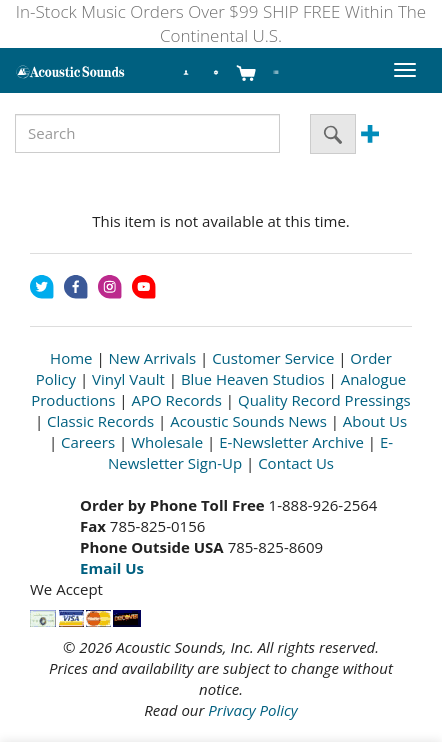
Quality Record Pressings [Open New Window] (324, 400)
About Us (375, 421)
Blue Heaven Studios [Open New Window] (253, 379)
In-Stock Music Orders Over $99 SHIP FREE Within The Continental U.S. (221, 23)
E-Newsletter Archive (291, 442)
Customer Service (273, 358)
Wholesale (167, 442)
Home (71, 358)
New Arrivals (153, 358)
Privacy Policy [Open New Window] (252, 710)
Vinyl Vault (128, 379)
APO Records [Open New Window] (177, 400)
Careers (88, 442)
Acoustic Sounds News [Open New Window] (248, 421)
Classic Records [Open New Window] (100, 421)
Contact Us (296, 463)
